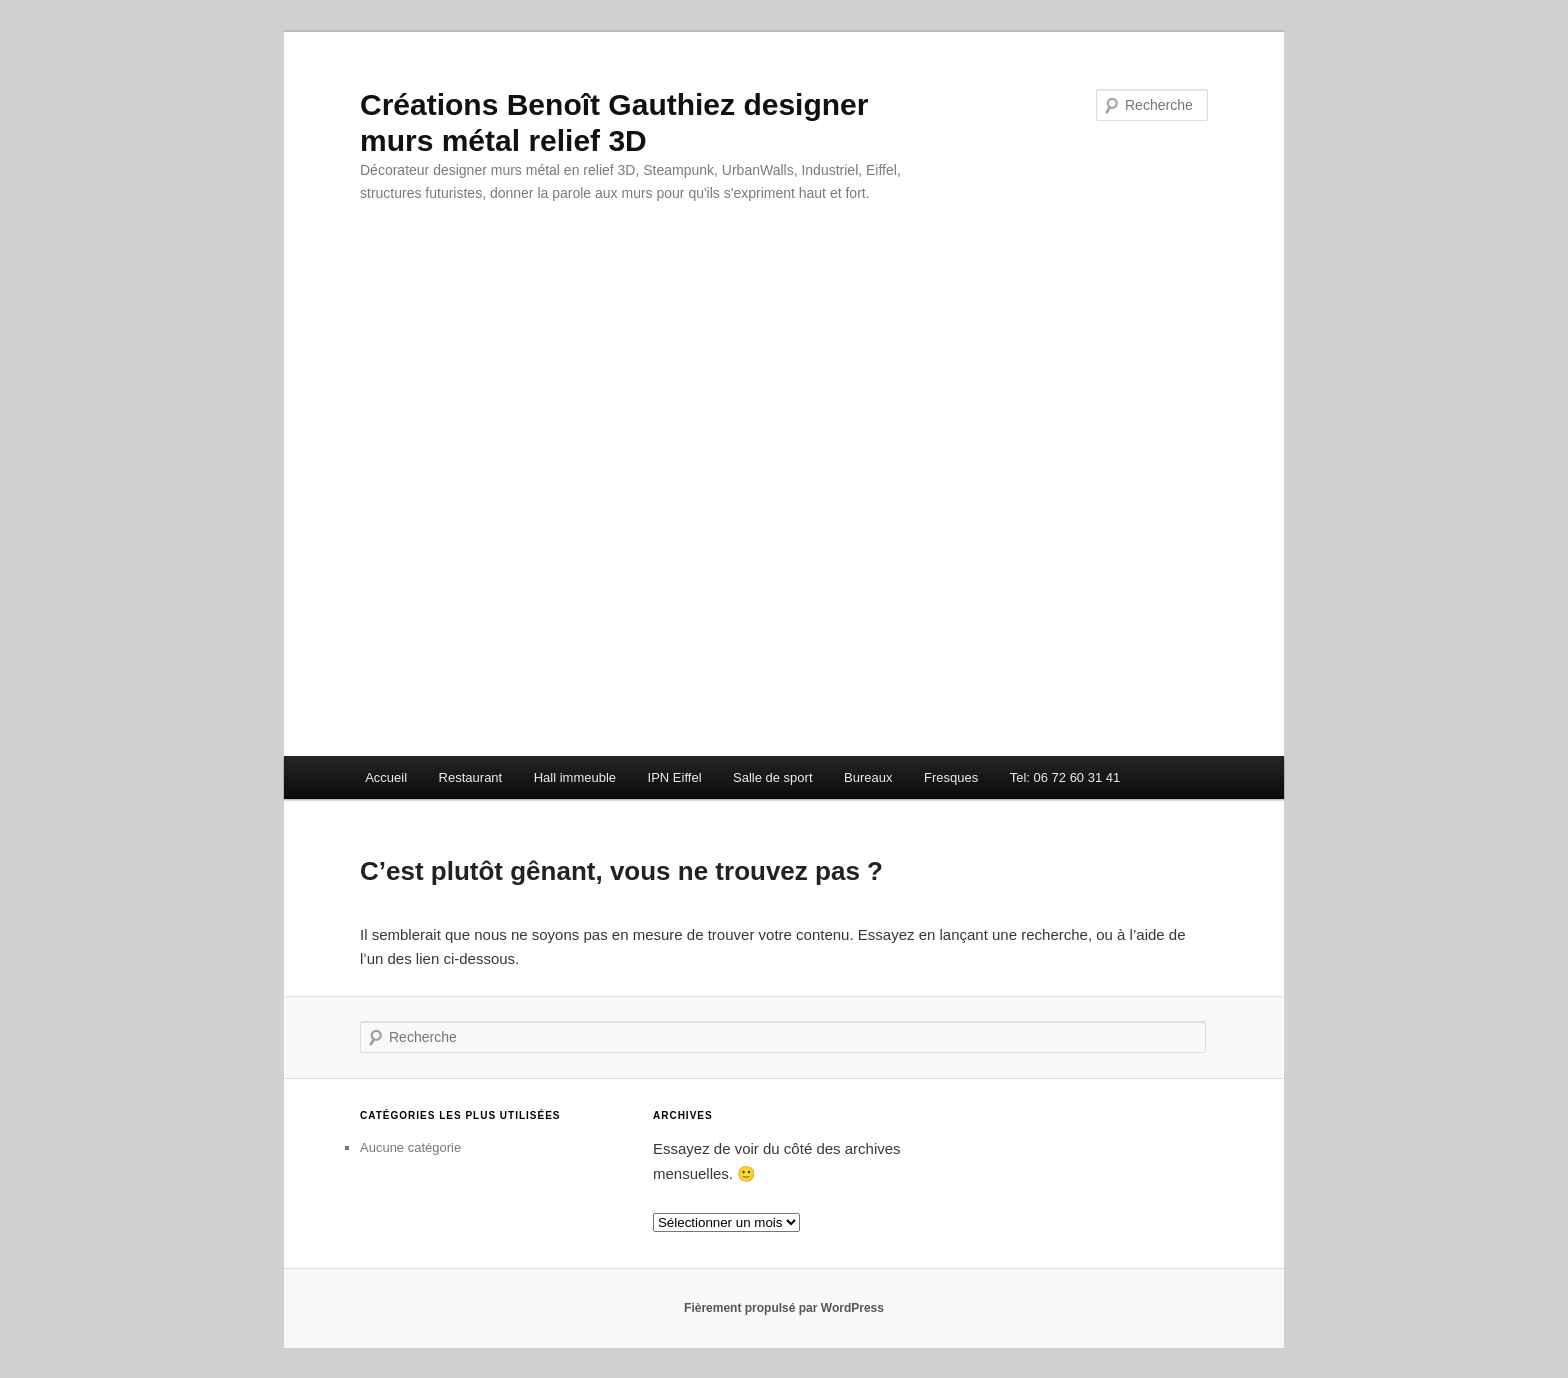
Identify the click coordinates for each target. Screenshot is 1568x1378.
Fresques (951, 777)
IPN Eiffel (675, 777)
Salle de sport (773, 777)
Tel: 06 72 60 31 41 (1065, 777)
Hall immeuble (575, 777)
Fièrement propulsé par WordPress (784, 1308)
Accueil (386, 777)
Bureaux (868, 777)
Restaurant (471, 777)
